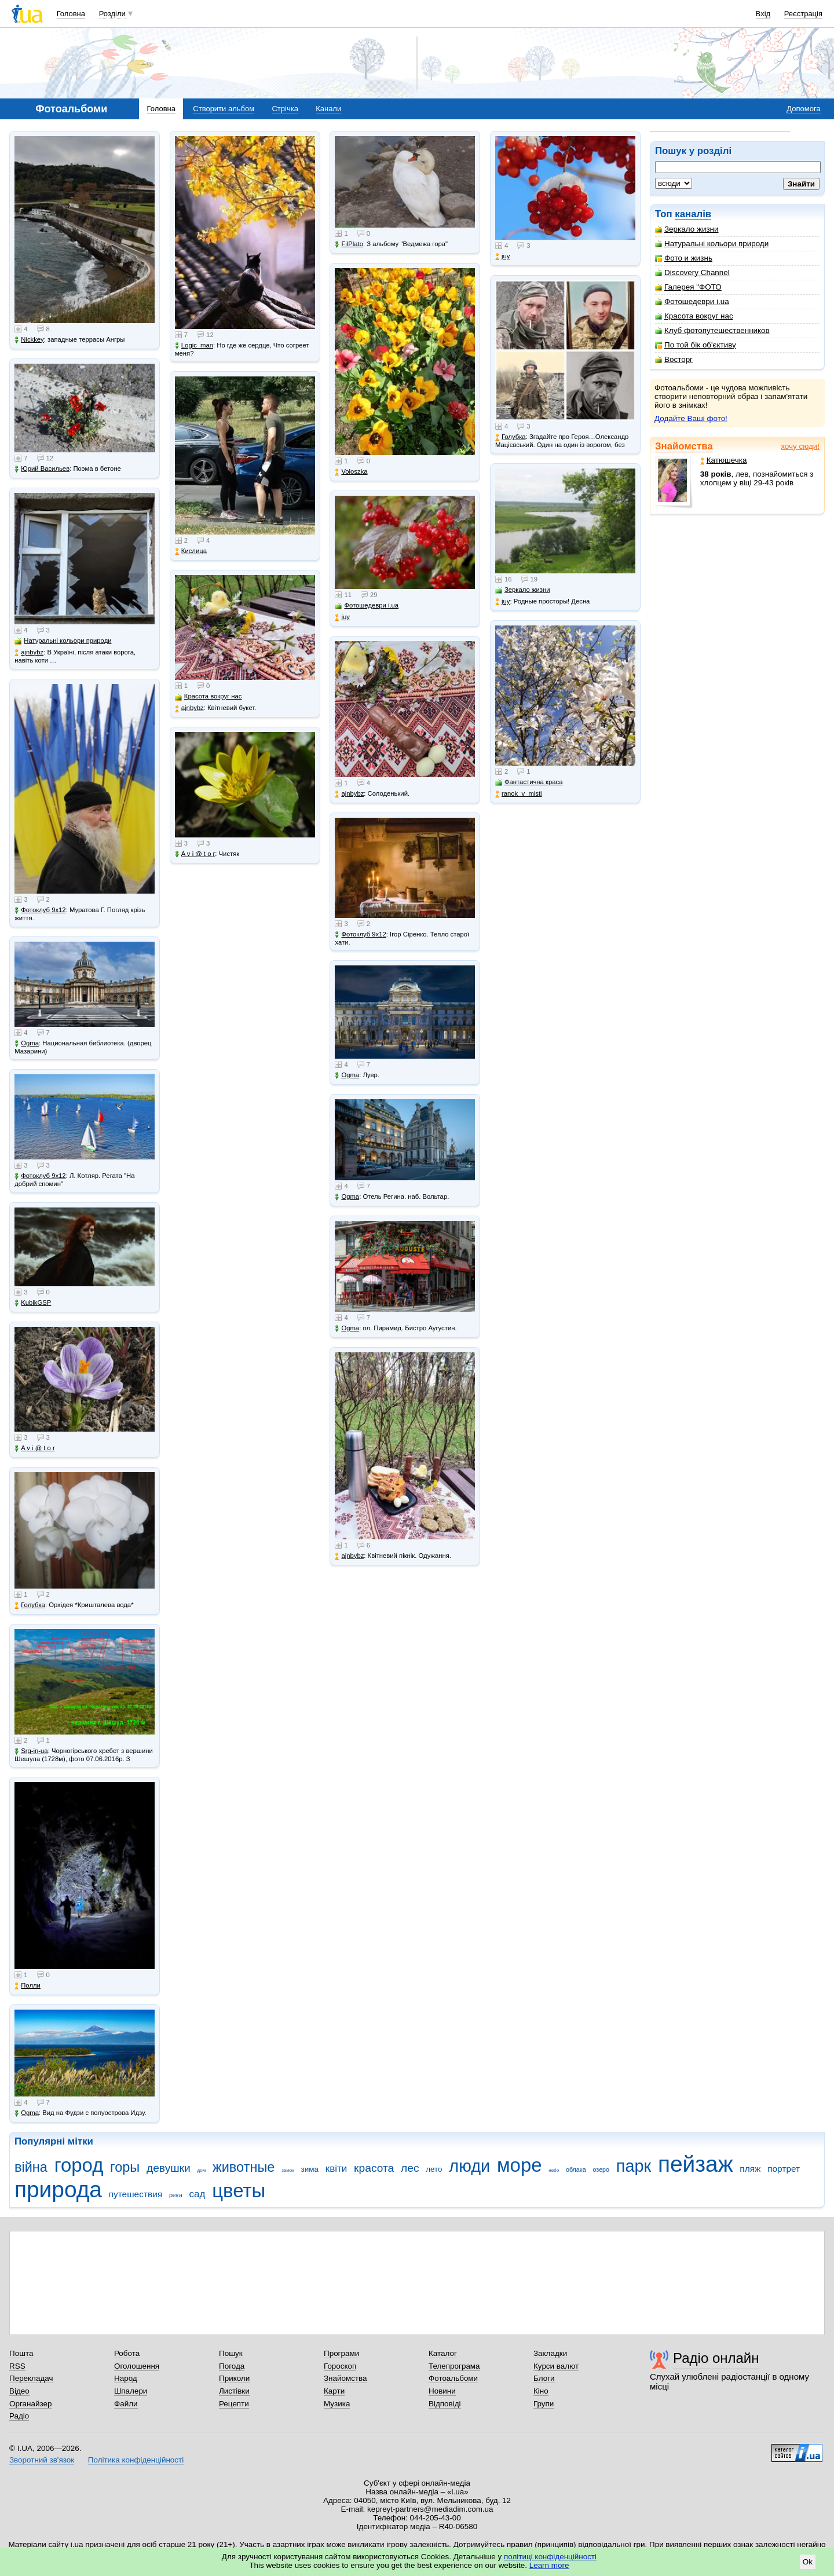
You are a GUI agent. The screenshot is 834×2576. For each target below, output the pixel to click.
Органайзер (30, 2403)
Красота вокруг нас (694, 316)
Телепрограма (454, 2366)
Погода (231, 2366)
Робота (127, 2353)
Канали (328, 108)
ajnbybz (28, 652)
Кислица (191, 551)
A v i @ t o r (34, 1448)
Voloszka (351, 471)
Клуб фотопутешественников (712, 330)
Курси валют (556, 2366)
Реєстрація (803, 13)
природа (58, 2189)
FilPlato (349, 244)
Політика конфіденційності (136, 2460)
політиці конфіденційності (550, 2556)
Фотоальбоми (453, 2378)
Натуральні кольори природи (712, 243)
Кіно (540, 2391)
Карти (334, 2391)
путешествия (136, 2194)
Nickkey (29, 339)
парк (633, 2166)
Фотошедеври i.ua (692, 301)
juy (342, 617)
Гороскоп (340, 2366)
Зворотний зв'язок (41, 2460)
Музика (337, 2403)
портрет (783, 2169)
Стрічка (285, 108)
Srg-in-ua (30, 1751)
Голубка (29, 1605)
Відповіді (445, 2403)
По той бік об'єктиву (695, 345)
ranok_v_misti (518, 793)
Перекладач (31, 2378)
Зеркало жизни (687, 229)
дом (201, 2170)
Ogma (26, 1043)
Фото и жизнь (683, 258)
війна (30, 2167)
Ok (808, 2561)
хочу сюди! (800, 446)
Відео (19, 2391)
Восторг (674, 359)
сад (197, 2194)
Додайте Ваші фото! (690, 418)
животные (244, 2167)
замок (287, 2170)
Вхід (763, 13)
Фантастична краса (528, 782)
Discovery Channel (692, 272)
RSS (17, 2366)
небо (553, 2170)
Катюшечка (723, 460)
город (79, 2165)
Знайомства (684, 446)
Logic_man (194, 345)
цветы (238, 2190)
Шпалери (130, 2391)
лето (434, 2169)
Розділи (112, 13)
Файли (126, 2403)
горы (125, 2167)
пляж (750, 2169)
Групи (543, 2403)
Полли (27, 1985)
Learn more (549, 2565)
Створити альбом (223, 108)
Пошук (231, 2353)
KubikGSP (32, 1303)
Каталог (443, 2353)
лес (410, 2168)
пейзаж (695, 2163)
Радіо (19, 2416)
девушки (169, 2168)
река (175, 2194)
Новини (442, 2391)
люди (469, 2166)
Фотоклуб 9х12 (39, 910)
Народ (125, 2378)
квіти (336, 2168)
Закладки (550, 2353)
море (519, 2165)
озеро (600, 2169)
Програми (341, 2353)
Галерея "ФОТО (688, 287)
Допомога (803, 108)
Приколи (234, 2378)
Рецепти (234, 2403)
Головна (71, 13)
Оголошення (136, 2366)
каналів (693, 213)
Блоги (544, 2378)
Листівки (234, 2391)
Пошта (21, 2353)
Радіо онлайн (716, 2358)
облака (576, 2169)
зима (310, 2169)
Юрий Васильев (42, 469)
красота (374, 2168)
